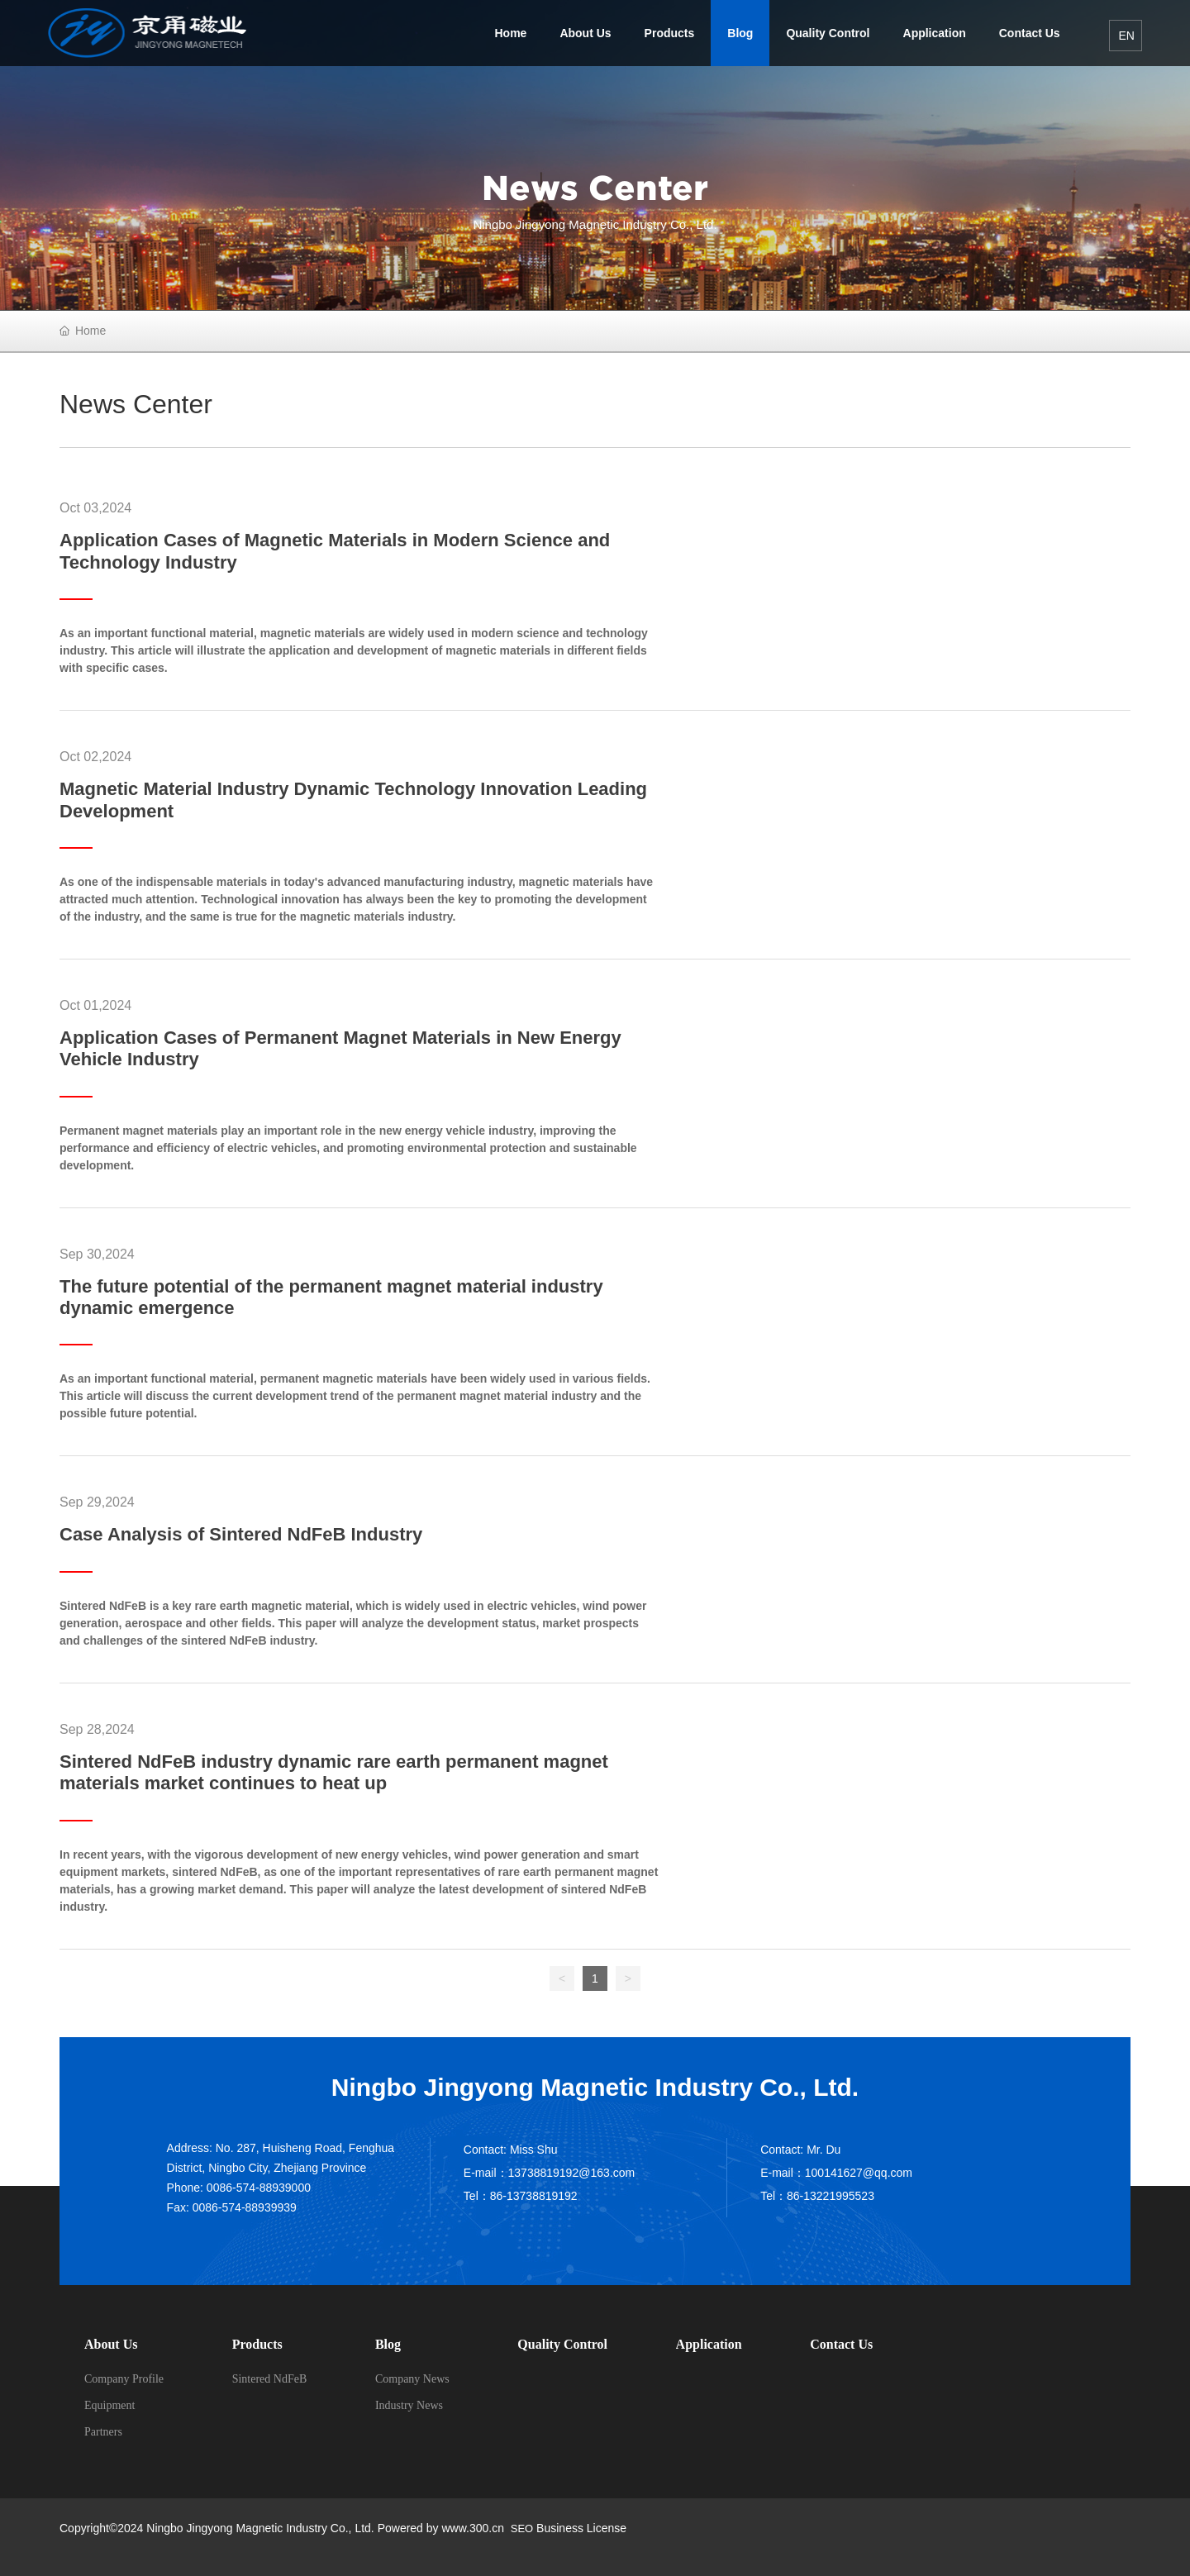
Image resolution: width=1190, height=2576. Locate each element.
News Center (595, 187)
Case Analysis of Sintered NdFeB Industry (241, 1534)
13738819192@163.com (571, 2172)
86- (795, 2195)
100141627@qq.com (858, 2172)
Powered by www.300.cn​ (439, 2528)
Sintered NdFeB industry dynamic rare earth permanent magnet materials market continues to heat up (334, 1772)
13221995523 (838, 2195)
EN (1126, 35)
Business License (581, 2528)
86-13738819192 (534, 2195)
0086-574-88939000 (259, 2187)
